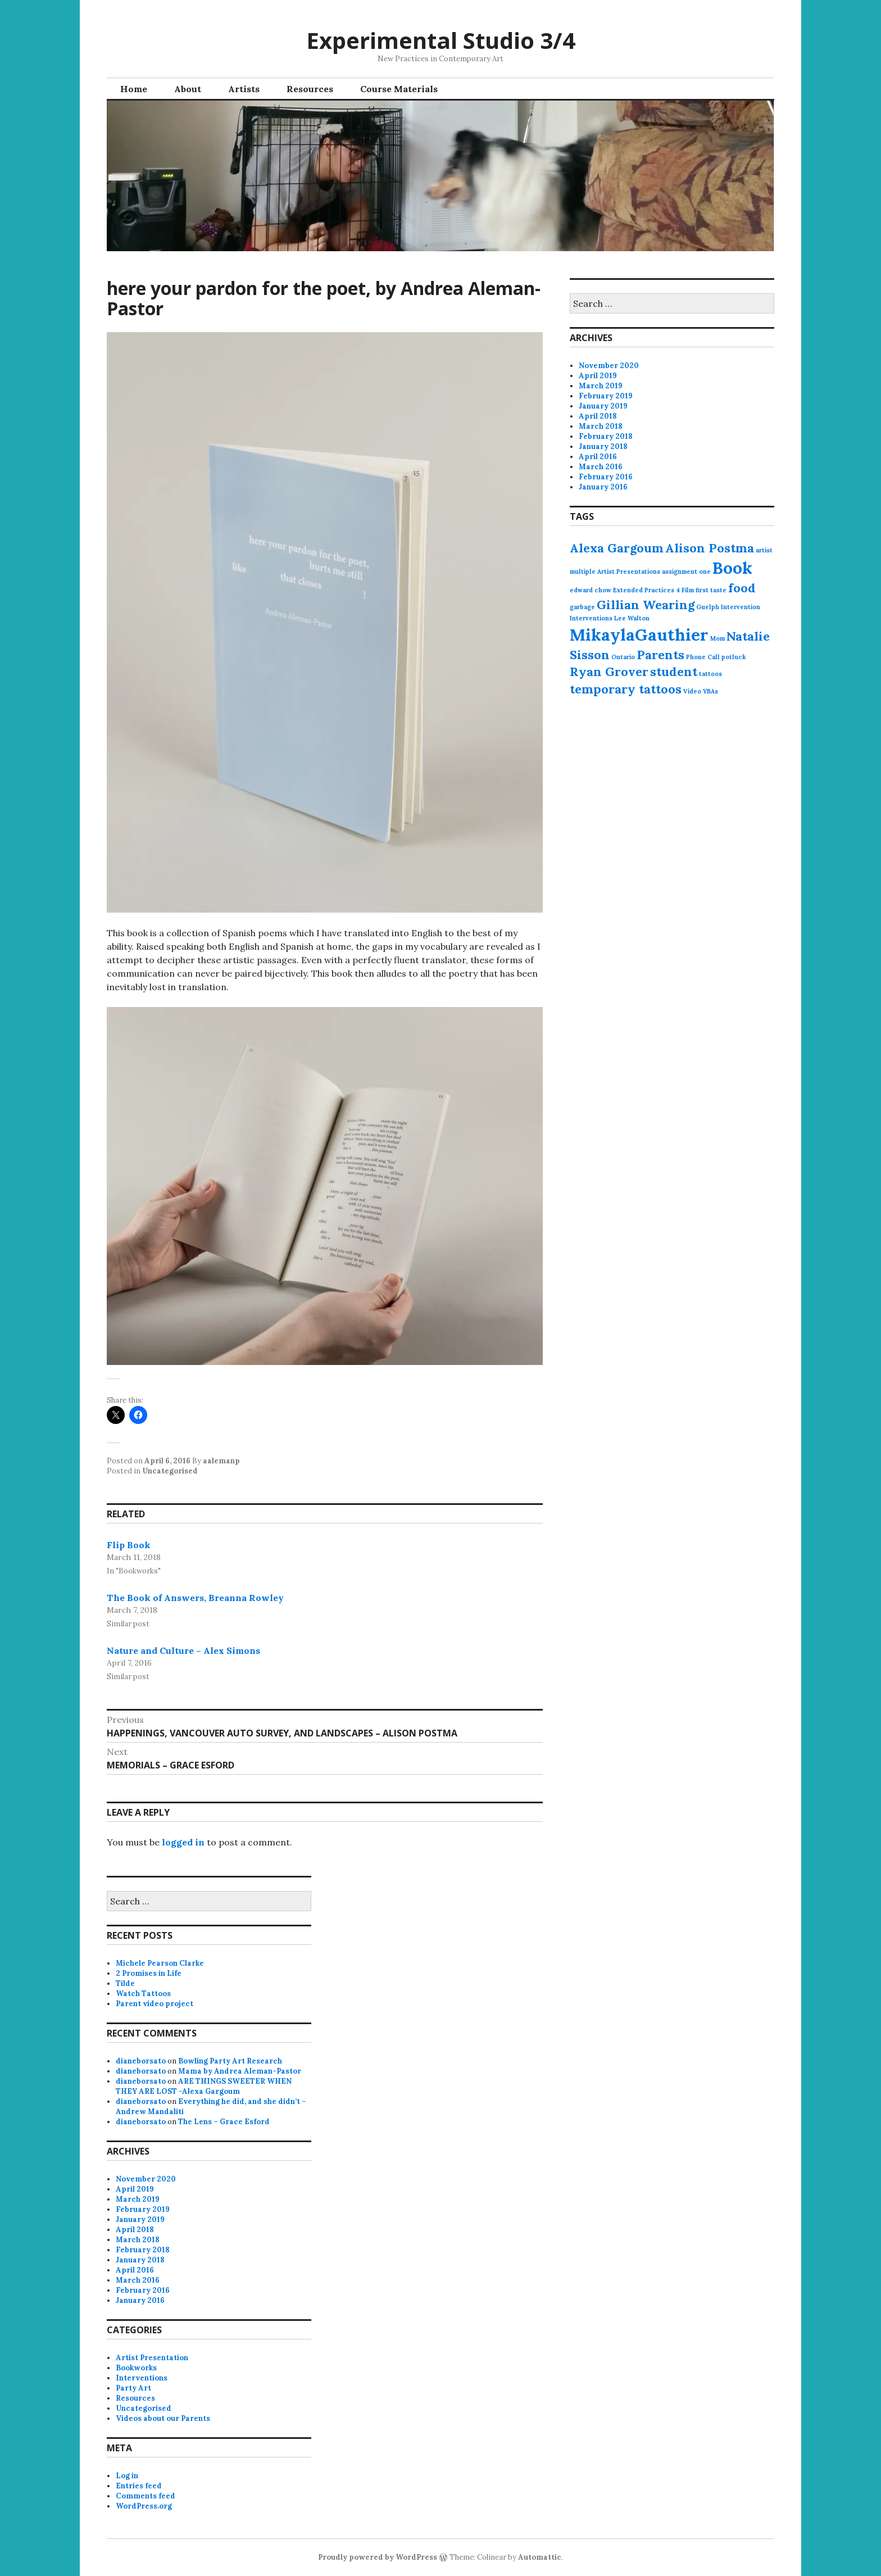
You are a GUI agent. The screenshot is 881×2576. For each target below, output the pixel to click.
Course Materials (399, 88)
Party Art (133, 2388)
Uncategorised (170, 1471)
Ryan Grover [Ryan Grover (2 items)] (609, 671)
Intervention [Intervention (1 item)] (740, 607)
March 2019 (601, 386)
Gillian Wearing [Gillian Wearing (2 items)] (645, 605)
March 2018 (601, 426)
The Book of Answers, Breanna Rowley (195, 1597)
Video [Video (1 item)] (692, 691)
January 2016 (603, 487)
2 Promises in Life (148, 1973)
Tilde (125, 1983)
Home (133, 88)
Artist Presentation (152, 2357)
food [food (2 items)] (742, 588)
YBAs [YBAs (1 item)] (710, 691)
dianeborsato (141, 2061)
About (187, 88)
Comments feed (145, 2496)
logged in (183, 1842)
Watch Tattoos (143, 1993)
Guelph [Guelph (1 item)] (707, 607)
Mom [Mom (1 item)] (717, 638)
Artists (244, 88)
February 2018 (606, 436)
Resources (310, 88)
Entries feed (139, 2486)
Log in (127, 2475)
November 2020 (609, 365)
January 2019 (603, 406)
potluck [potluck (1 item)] (733, 657)
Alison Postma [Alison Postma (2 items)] (709, 548)
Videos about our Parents (163, 2418)
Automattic (539, 2557)
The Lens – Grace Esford (224, 2121)
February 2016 (606, 477)
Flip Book (129, 1544)
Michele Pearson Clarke (160, 1963)
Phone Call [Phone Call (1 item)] (703, 657)
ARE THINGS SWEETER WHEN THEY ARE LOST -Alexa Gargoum (204, 2086)
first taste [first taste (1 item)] (711, 590)
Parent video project (154, 2003)
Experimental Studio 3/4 (440, 40)
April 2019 (598, 375)
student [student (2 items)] (673, 671)
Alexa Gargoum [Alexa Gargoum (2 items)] (617, 548)
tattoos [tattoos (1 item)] (710, 674)
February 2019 (606, 396)
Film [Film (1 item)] (688, 590)
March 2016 (601, 466)
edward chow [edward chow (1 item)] (590, 590)
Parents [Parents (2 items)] (660, 655)
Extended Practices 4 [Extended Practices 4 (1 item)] (646, 590)
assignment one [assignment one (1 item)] (686, 571)
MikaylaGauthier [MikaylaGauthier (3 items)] (639, 634)
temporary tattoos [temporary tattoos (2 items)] (626, 689)
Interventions (141, 2378)
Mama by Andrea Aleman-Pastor (239, 2071)
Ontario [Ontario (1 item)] (623, 657)
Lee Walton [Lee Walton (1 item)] (632, 618)
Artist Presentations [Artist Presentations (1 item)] (628, 571)
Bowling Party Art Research (230, 2061)
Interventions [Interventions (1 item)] (591, 618)
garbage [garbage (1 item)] (582, 607)
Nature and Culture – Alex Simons (183, 1650)
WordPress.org (144, 2506)
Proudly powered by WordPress (377, 2557)
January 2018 (603, 446)
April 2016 (598, 456)
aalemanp (221, 1461)
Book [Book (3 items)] (732, 567)
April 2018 (598, 416)
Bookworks (136, 2368)
